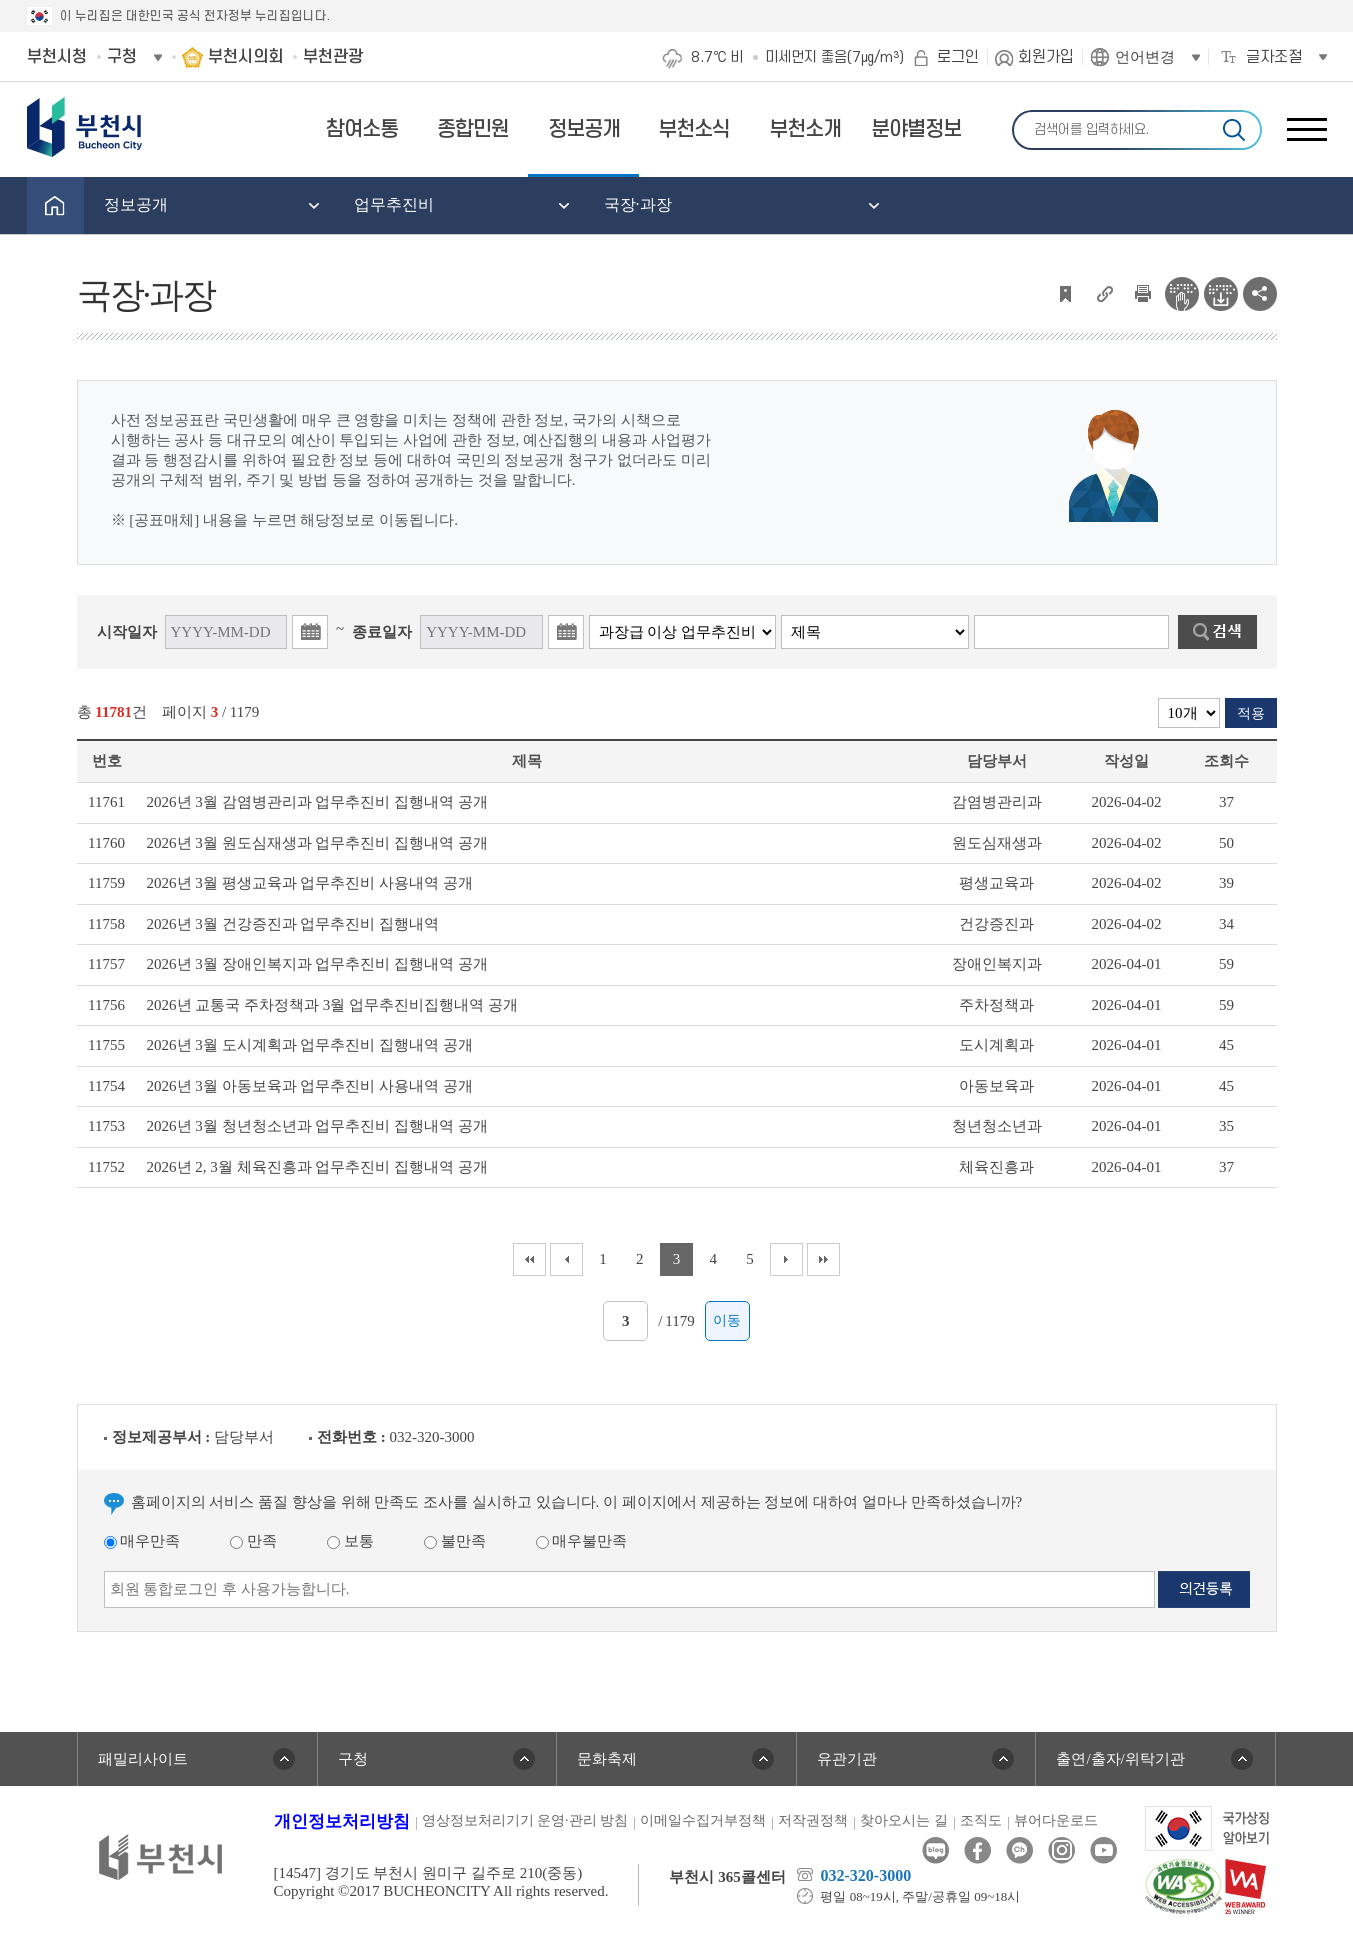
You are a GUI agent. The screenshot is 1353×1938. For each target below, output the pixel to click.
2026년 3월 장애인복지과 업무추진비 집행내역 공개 (317, 964)
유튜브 (1103, 1850)
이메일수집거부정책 (703, 1820)
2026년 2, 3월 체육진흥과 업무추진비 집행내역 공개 (317, 1167)
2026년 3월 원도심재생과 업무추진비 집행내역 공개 (317, 843)
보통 (350, 1541)
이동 (727, 1320)
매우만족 (142, 1541)
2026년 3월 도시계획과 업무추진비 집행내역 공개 (310, 1045)
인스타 (1061, 1850)
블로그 (935, 1850)
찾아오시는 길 (904, 1820)
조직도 (981, 1820)
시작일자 (127, 632)
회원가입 (1046, 57)
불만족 (455, 1541)
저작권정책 (813, 1820)
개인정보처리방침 (342, 1821)
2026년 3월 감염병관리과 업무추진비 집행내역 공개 (317, 802)
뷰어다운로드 (1056, 1820)
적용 (1251, 713)
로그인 (958, 57)
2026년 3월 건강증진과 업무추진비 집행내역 (293, 924)
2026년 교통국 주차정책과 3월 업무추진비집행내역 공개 (332, 1005)
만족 (253, 1541)
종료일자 (382, 632)
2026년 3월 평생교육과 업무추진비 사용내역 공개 (310, 883)
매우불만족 (582, 1541)
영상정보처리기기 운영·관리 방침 (525, 1820)
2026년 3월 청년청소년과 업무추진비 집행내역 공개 (317, 1126)
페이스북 (977, 1850)
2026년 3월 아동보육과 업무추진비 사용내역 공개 (310, 1086)
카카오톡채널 (1019, 1850)
